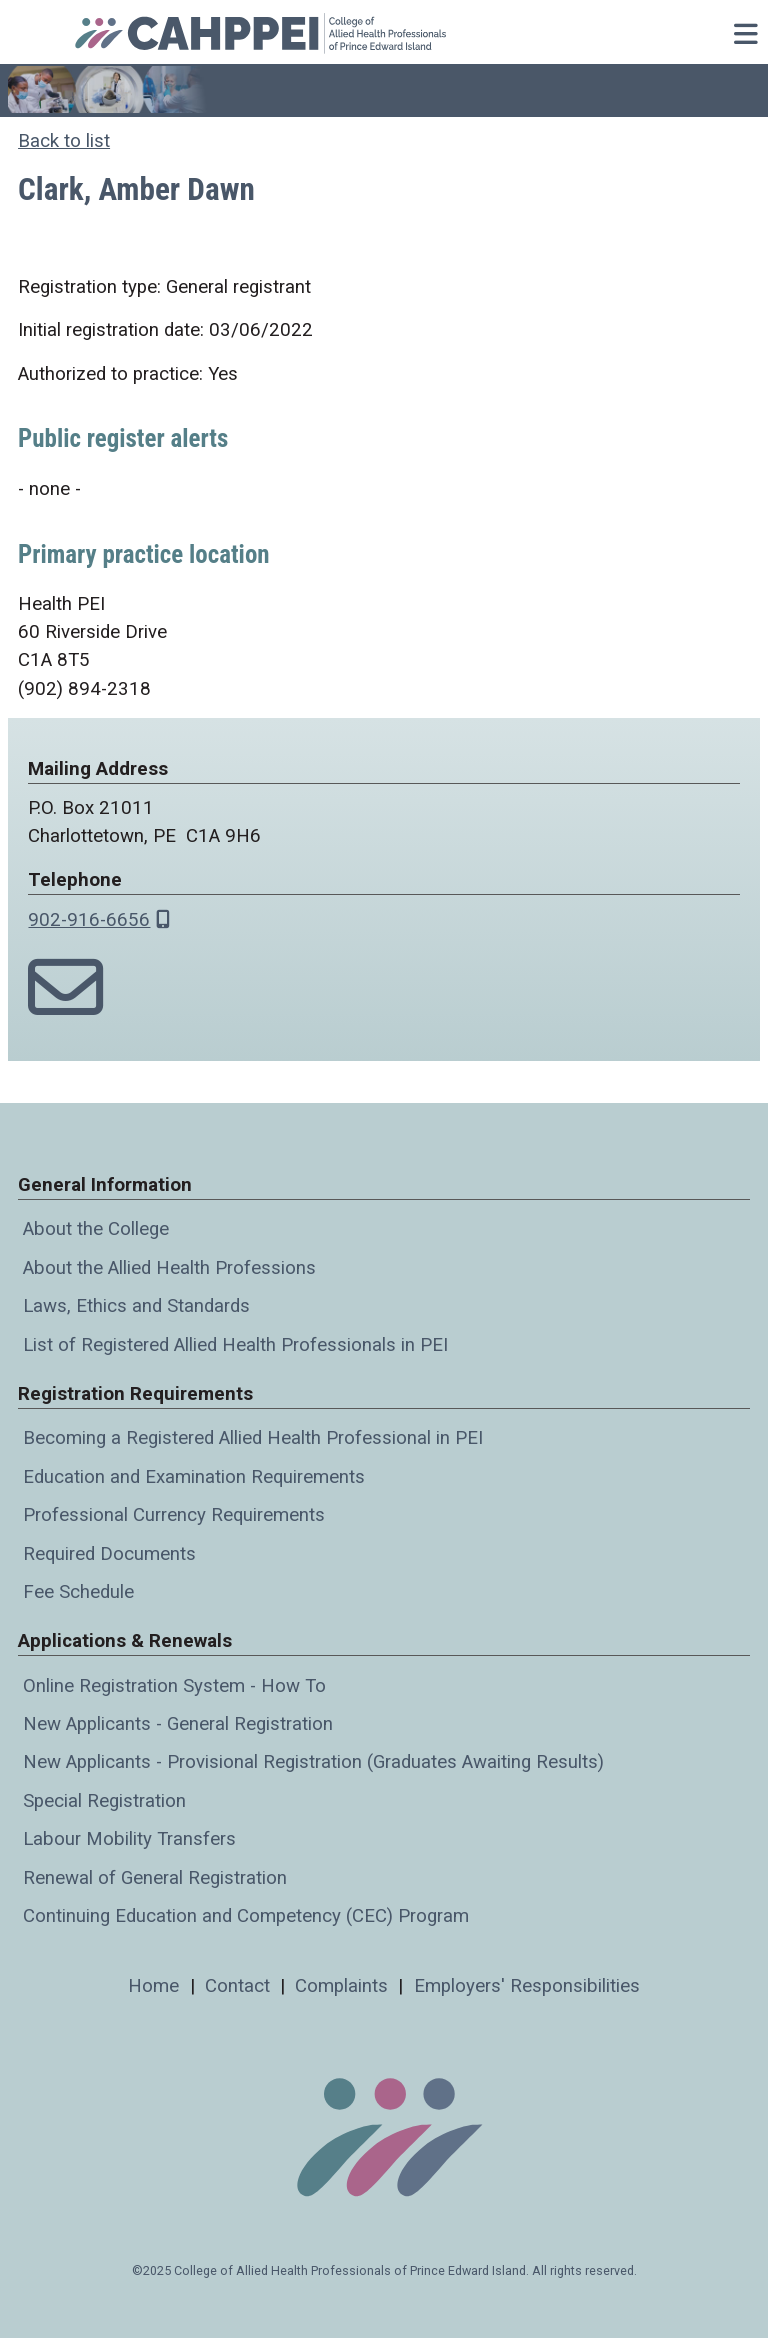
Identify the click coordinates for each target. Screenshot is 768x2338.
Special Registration (104, 1801)
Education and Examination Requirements (194, 1477)
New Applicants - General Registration (178, 1724)
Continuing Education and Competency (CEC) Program (246, 1916)
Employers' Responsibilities (527, 1986)
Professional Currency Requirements (174, 1515)
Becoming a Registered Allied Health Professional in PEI (253, 1438)
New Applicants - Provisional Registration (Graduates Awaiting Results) (313, 1762)
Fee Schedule (78, 1592)
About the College (96, 1229)
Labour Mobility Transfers (129, 1839)
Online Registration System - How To (174, 1686)
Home (153, 1986)
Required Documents (109, 1554)
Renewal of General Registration (155, 1878)
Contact (237, 1986)
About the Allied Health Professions (169, 1268)
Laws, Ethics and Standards (136, 1306)
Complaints (341, 1986)
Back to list (64, 141)
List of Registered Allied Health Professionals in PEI (235, 1345)
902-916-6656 (89, 920)
